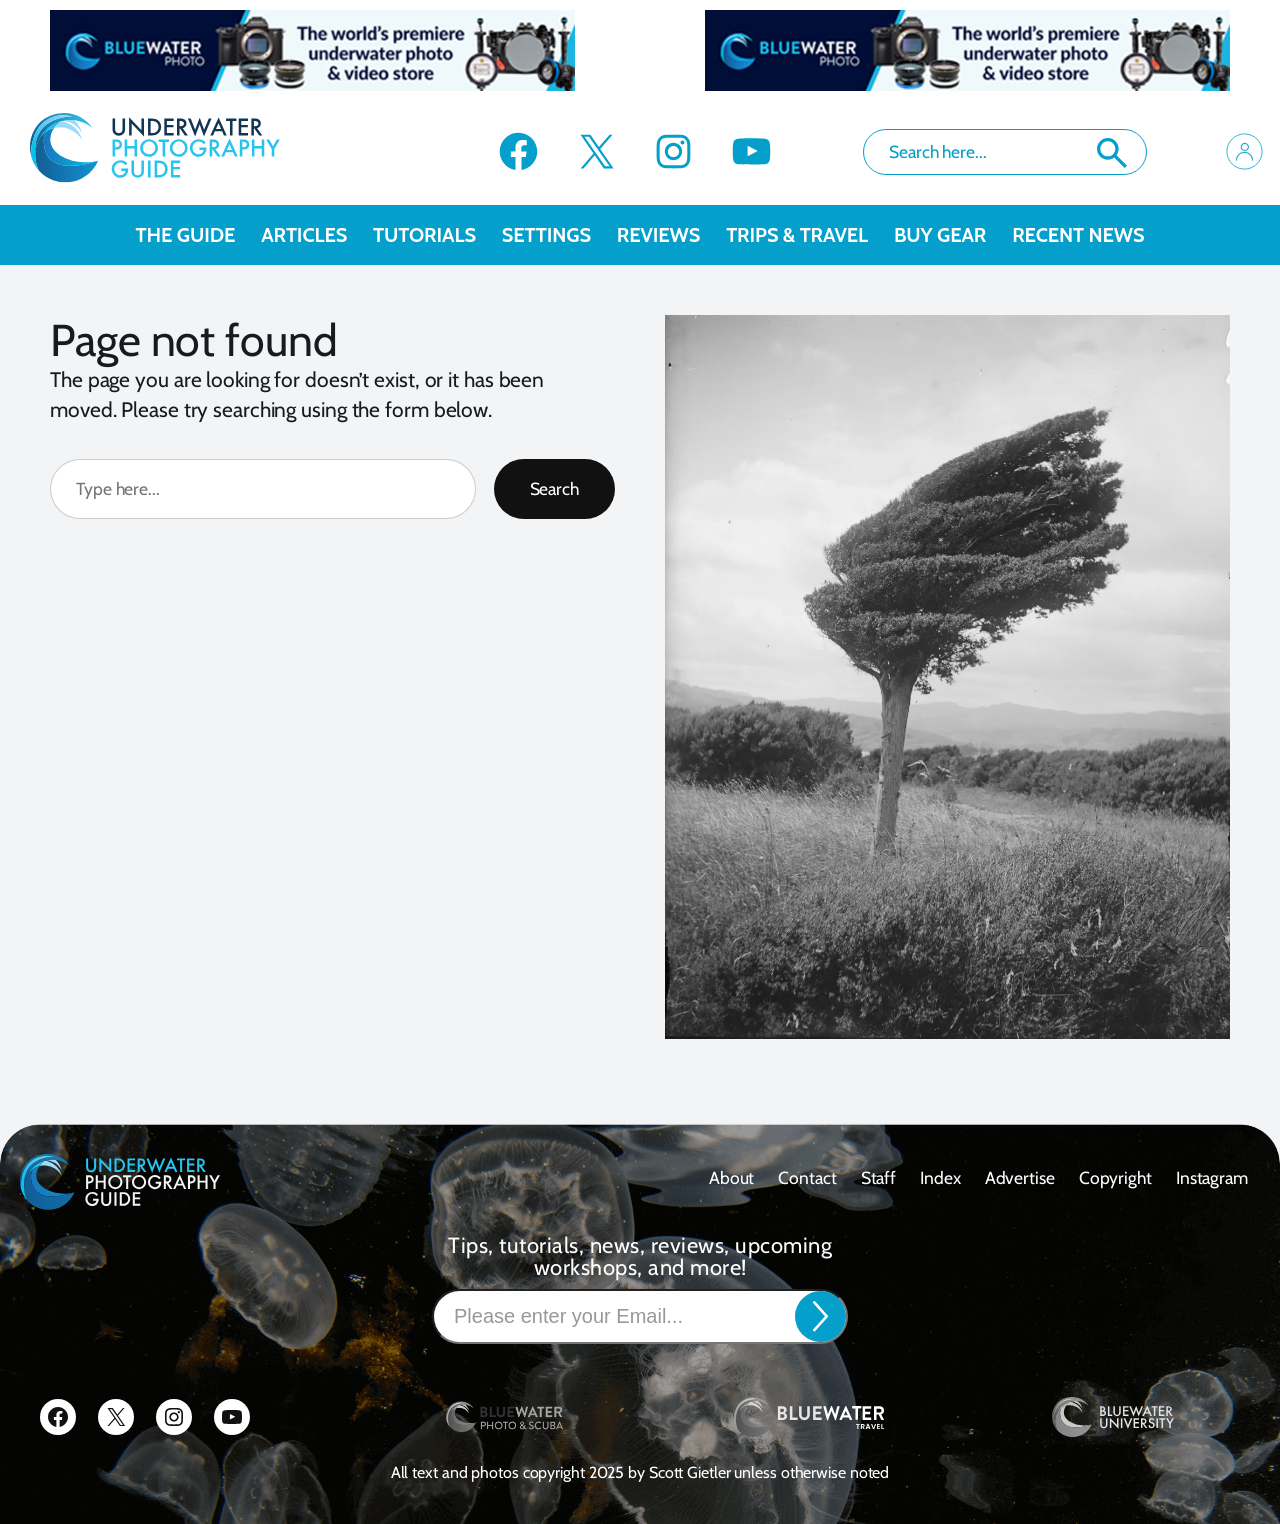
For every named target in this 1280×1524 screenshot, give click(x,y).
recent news (1078, 235)
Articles (317, 235)
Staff (879, 1177)
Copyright (1115, 1177)
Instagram (1212, 1177)
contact (807, 1177)
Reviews (671, 235)
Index (940, 1177)
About (732, 1177)
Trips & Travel (810, 235)
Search (1112, 153)
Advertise (1020, 1177)
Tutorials (437, 235)
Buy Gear (953, 235)
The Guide (199, 235)
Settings (559, 235)
